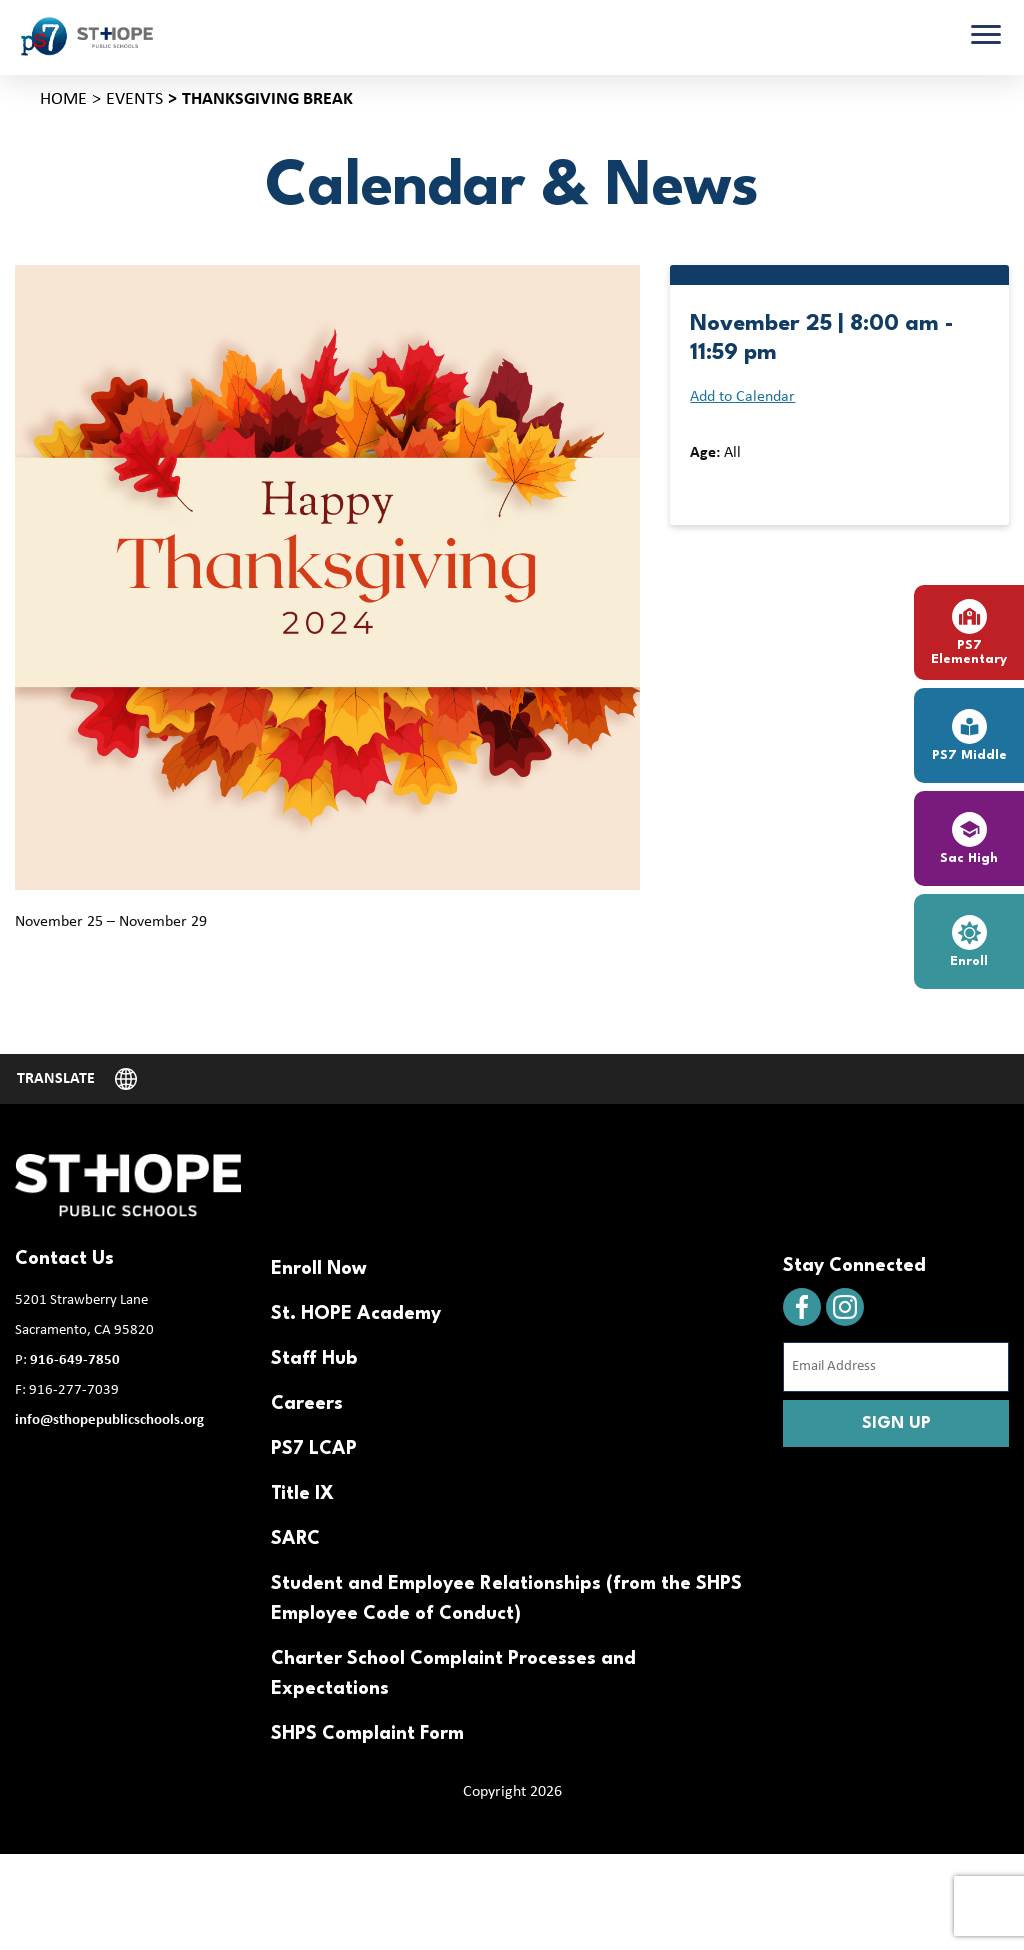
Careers (307, 1404)
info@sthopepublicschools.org (109, 1420)
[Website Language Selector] (77, 1079)
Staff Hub (314, 1359)
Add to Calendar (742, 397)
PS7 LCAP (314, 1449)
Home (63, 99)
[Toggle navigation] (986, 37)
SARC (295, 1539)
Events (134, 99)
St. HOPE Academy (356, 1314)
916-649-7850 (75, 1360)
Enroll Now (319, 1269)
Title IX (302, 1494)
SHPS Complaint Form (367, 1734)
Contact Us (64, 1259)
